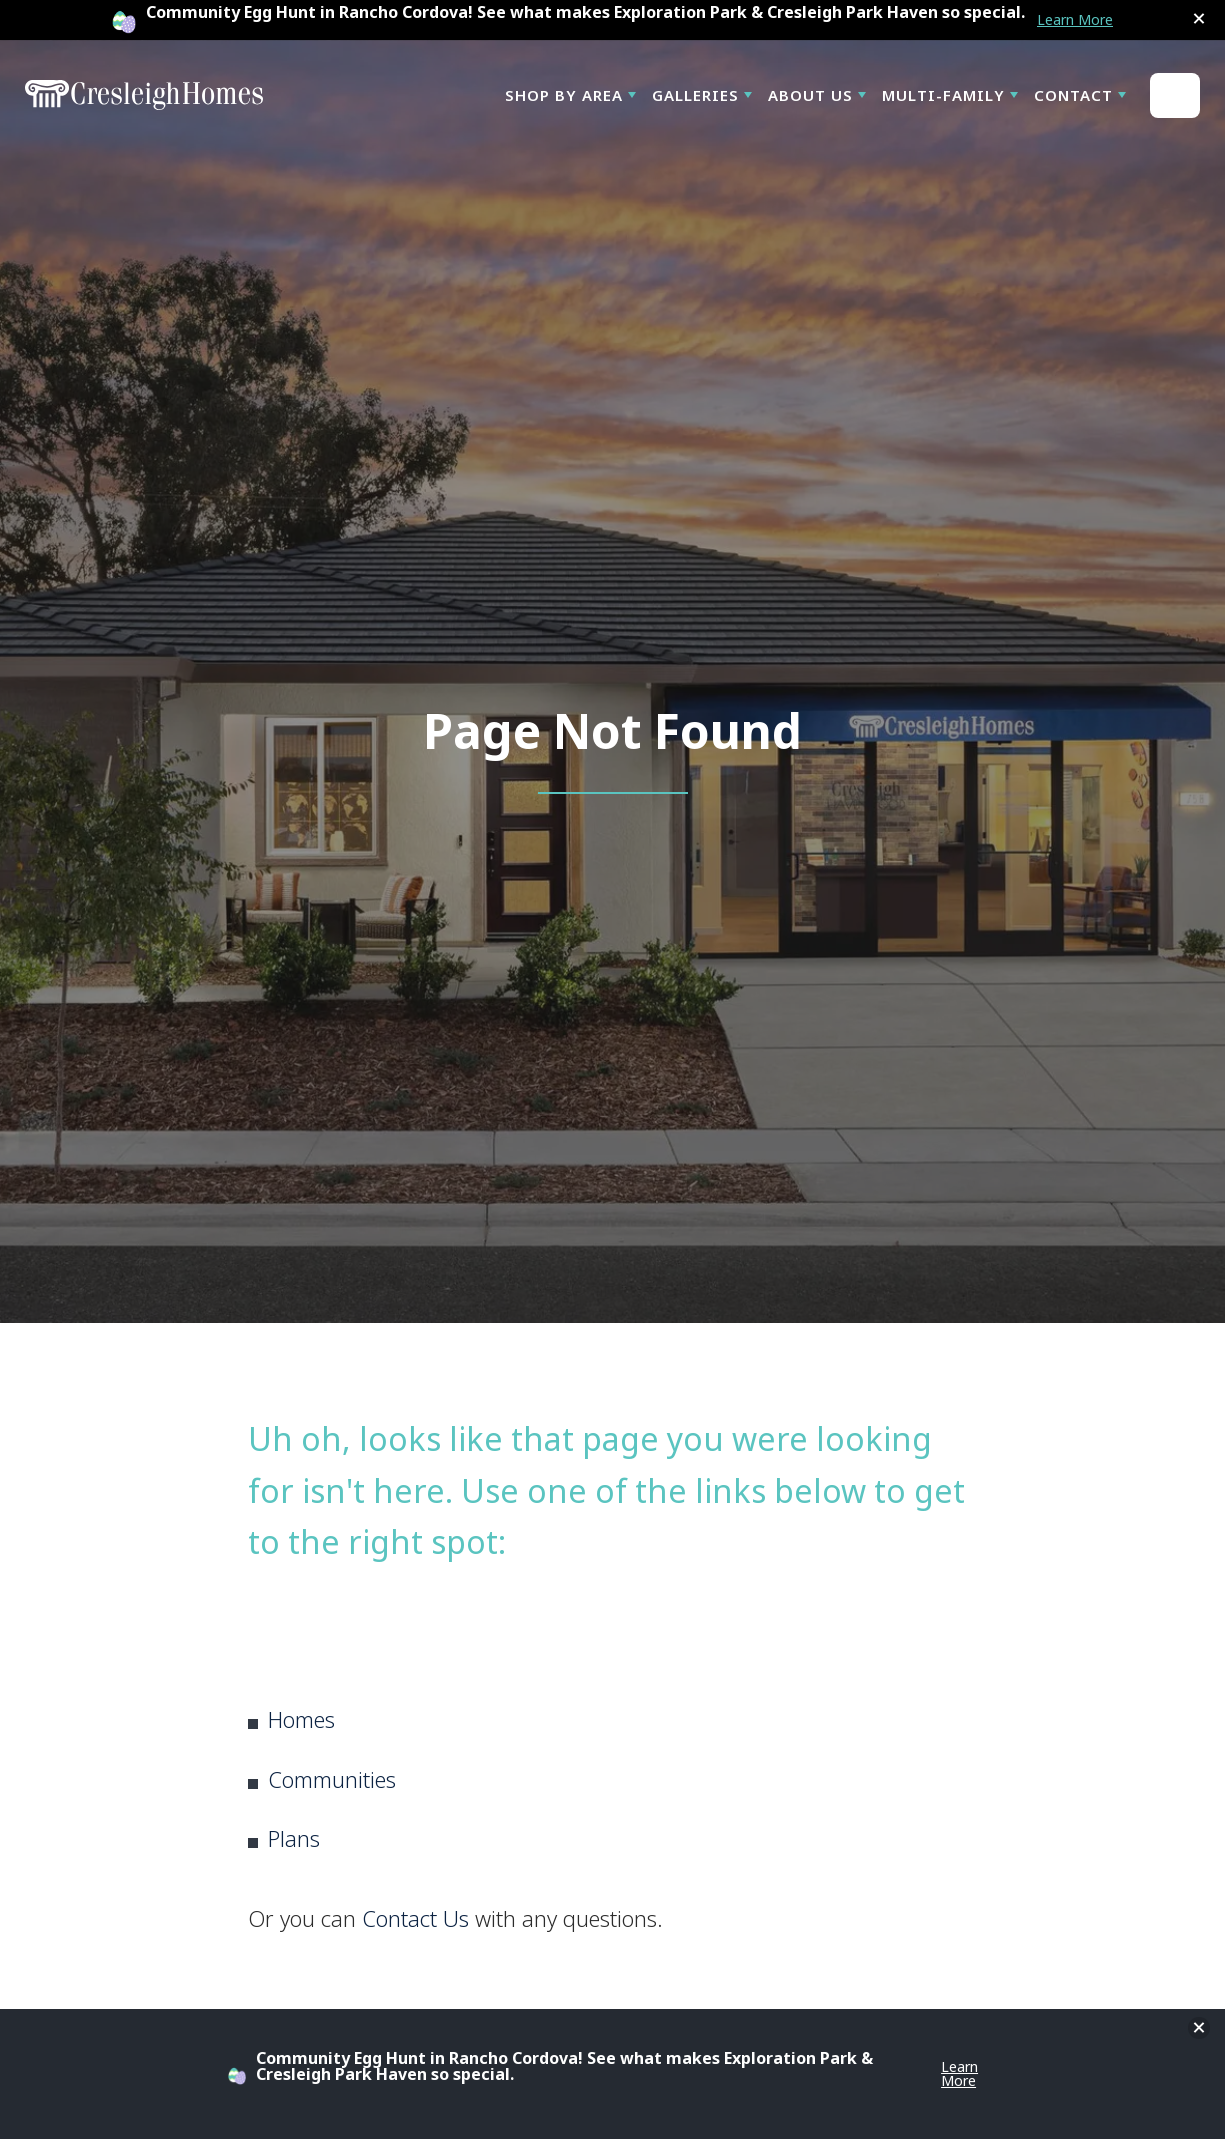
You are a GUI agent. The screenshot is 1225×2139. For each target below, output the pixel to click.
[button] (1199, 19)
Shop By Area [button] (564, 95)
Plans (294, 1838)
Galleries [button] (695, 95)
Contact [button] (1073, 95)
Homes (301, 1719)
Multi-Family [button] (943, 95)
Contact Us (415, 1918)
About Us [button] (810, 95)
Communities (332, 1779)
